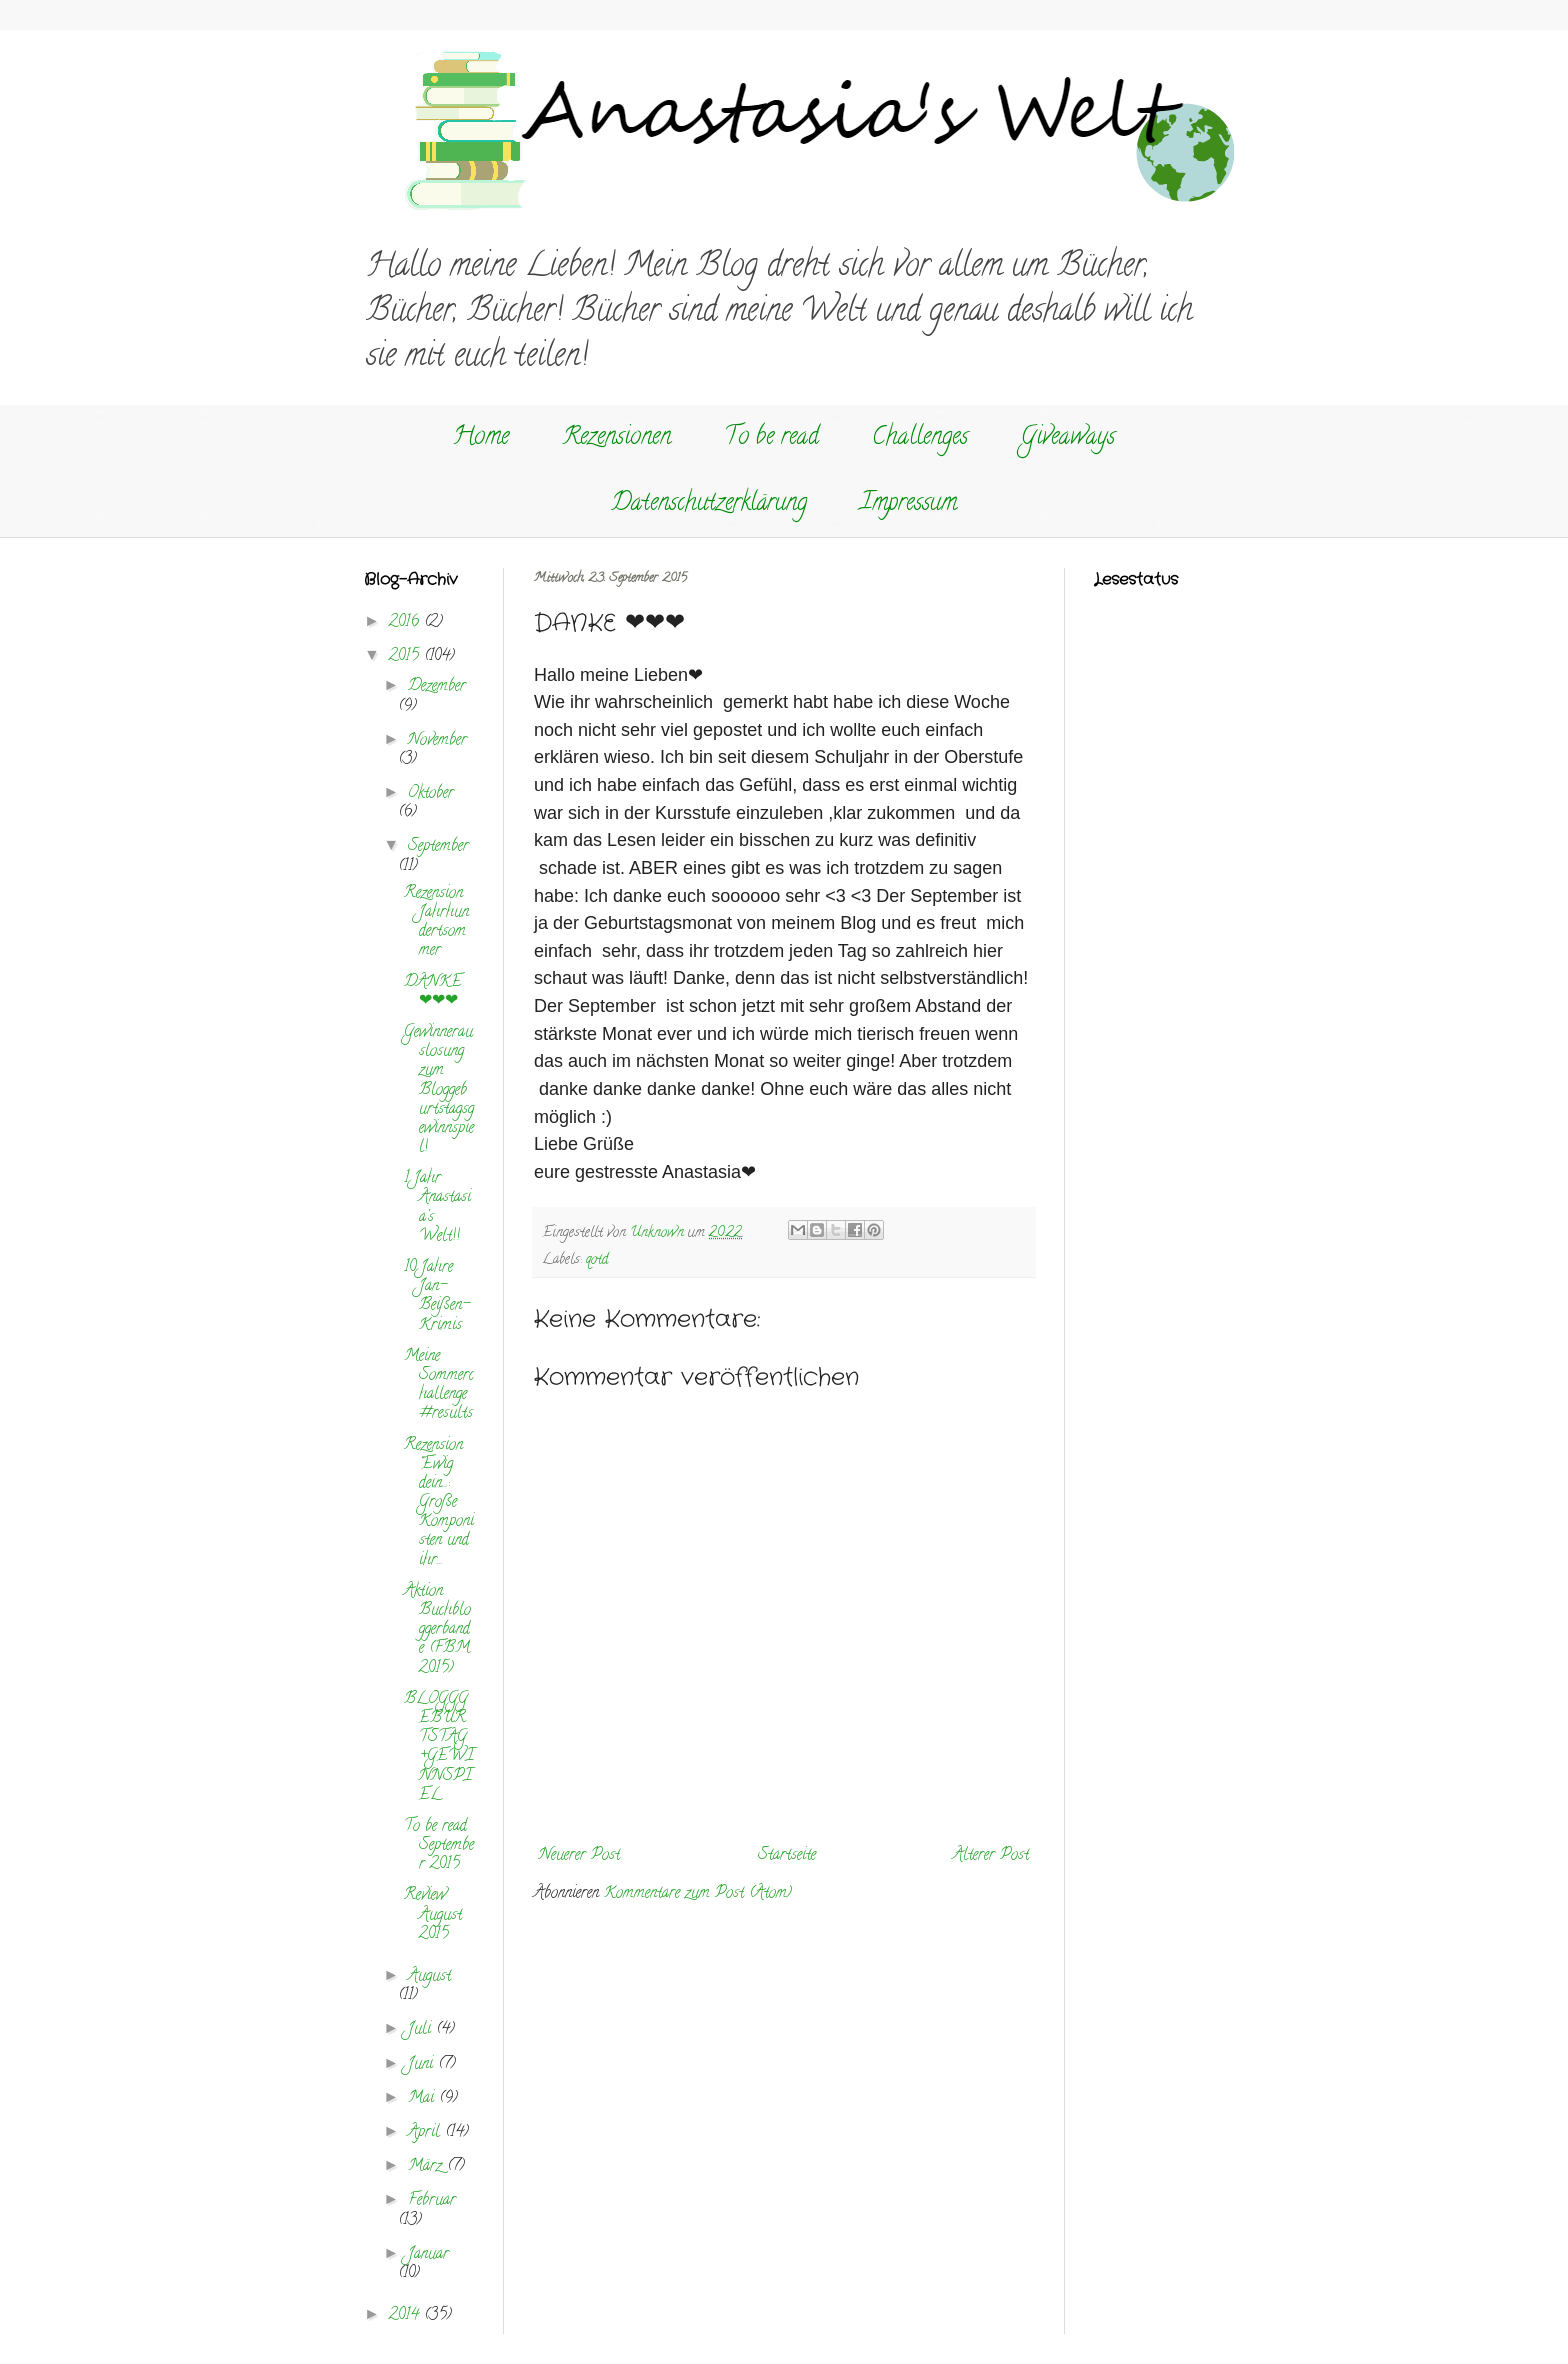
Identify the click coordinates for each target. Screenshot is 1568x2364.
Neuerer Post (579, 1856)
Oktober (431, 794)
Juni (423, 2065)
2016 (406, 623)
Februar (432, 2201)
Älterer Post (991, 1856)
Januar (428, 2255)
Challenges (920, 438)
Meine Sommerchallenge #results (439, 1386)
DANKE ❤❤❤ (433, 992)
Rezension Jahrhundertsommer (436, 923)
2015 (406, 657)
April (426, 2133)
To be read (771, 438)
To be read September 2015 (439, 1846)
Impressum (908, 504)
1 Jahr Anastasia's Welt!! (437, 1208)
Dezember (437, 687)
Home (481, 438)
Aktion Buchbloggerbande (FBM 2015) (437, 1630)
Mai (423, 2099)
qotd (597, 1260)
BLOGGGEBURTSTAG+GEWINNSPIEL (439, 1748)
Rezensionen (616, 438)
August (429, 1977)
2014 (406, 2316)
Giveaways (1068, 438)
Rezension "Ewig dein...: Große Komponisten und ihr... (439, 1503)
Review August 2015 (433, 1915)
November (437, 741)
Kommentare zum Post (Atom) (698, 1894)
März (427, 2167)
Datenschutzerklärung (709, 504)
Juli (422, 2030)
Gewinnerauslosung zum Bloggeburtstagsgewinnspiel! (439, 1090)
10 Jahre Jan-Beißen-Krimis (437, 1297)
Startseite (787, 1856)
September (438, 847)
